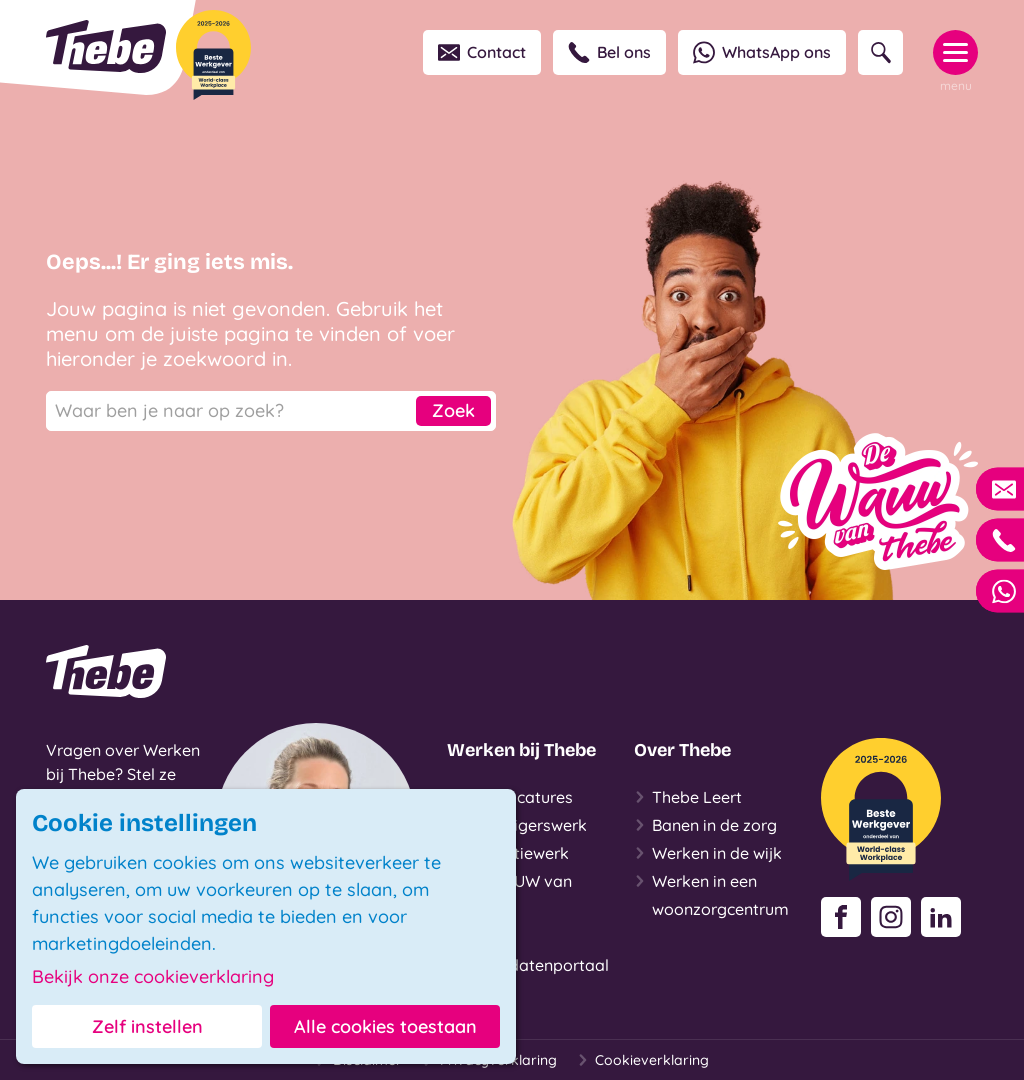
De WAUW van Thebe (509, 893)
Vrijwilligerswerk (517, 825)
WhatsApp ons (762, 52)
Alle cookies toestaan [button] (385, 1026)
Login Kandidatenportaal (528, 949)
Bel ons (609, 52)
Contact (482, 52)
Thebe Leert (688, 797)
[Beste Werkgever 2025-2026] (213, 55)
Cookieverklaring (643, 1060)
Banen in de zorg (705, 825)
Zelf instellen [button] (147, 1026)
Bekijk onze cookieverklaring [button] (153, 977)
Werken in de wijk (708, 853)
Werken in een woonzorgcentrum (711, 893)
